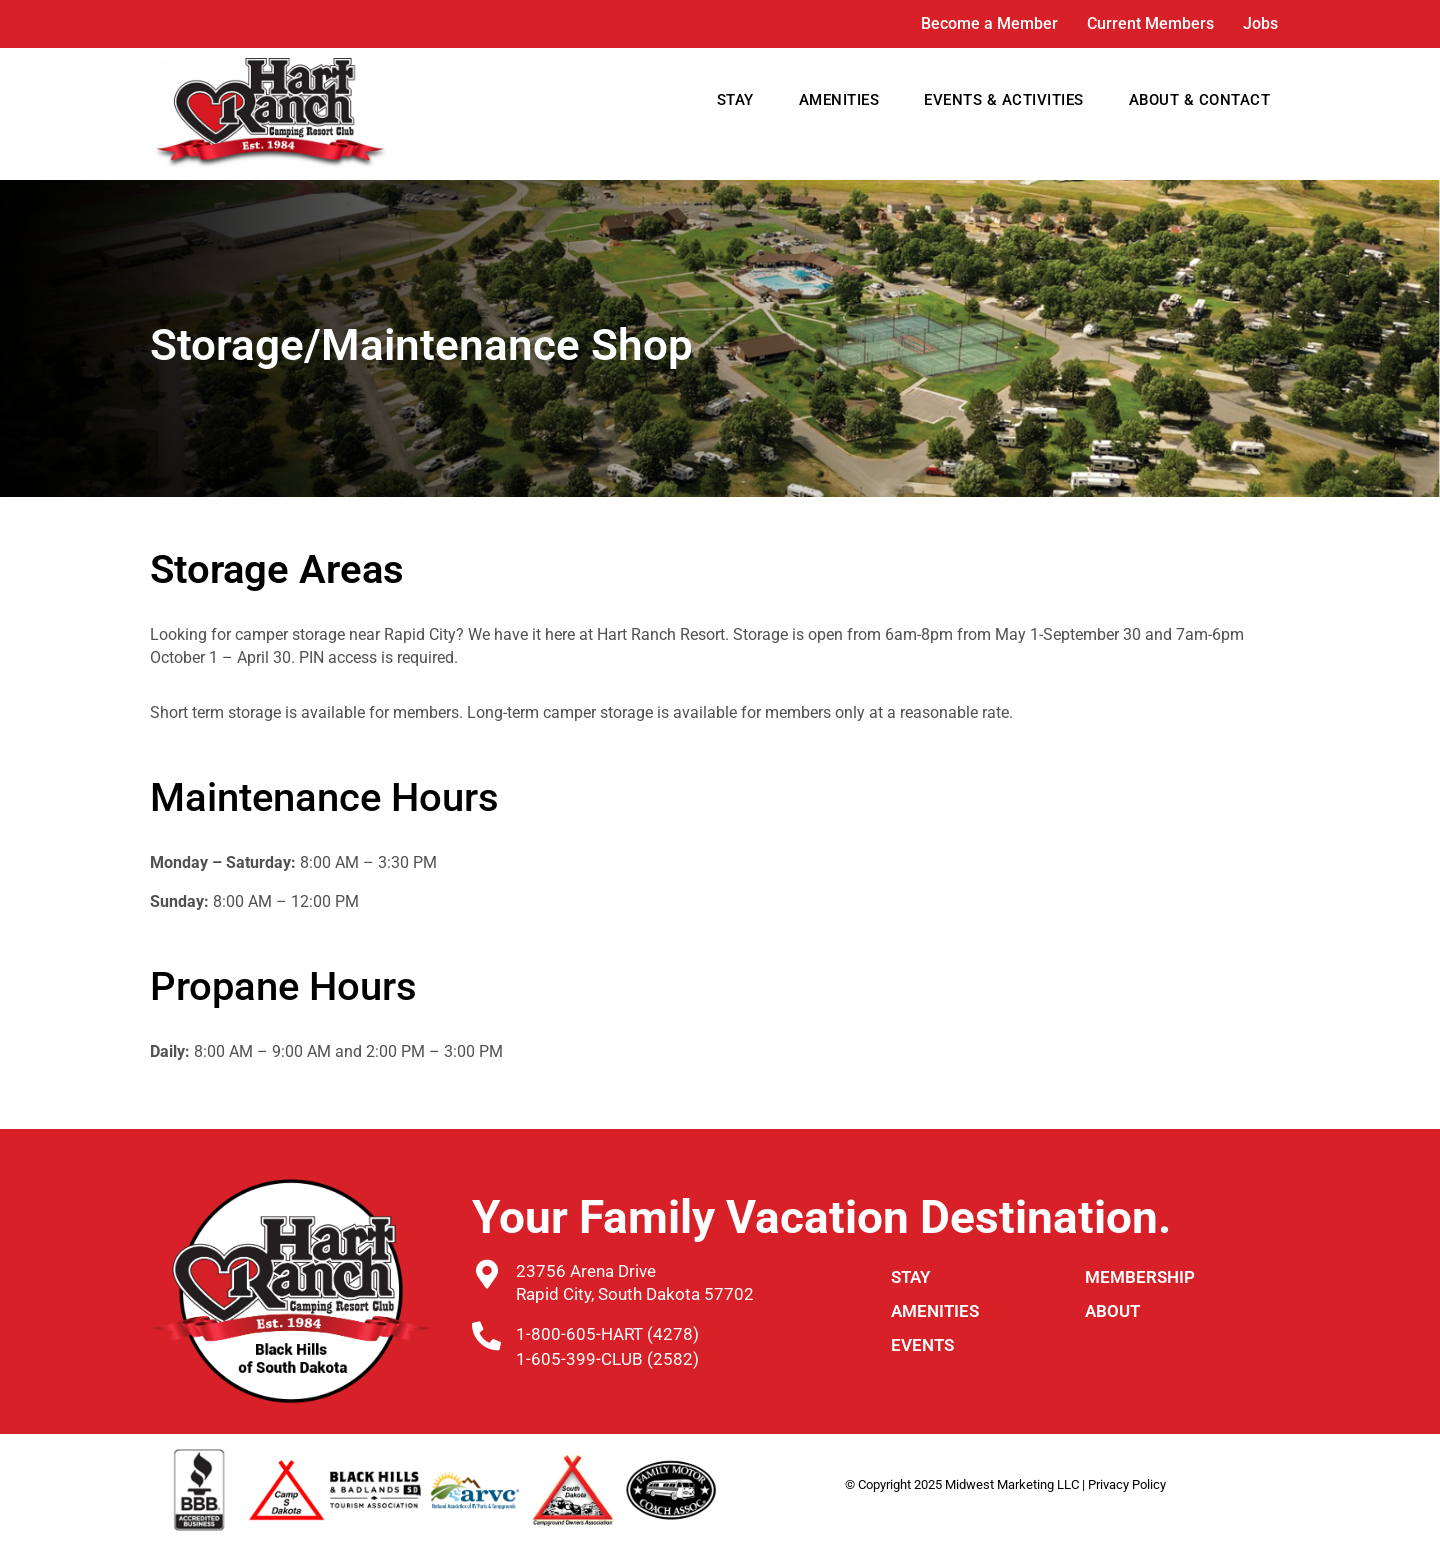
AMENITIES (839, 100)
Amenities (935, 1311)
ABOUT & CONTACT (1200, 100)
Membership (1140, 1277)
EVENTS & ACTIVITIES (1004, 100)
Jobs (1260, 23)
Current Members (1150, 23)
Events (922, 1345)
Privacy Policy (1127, 1484)
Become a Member (989, 23)
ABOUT (1112, 1311)
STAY (735, 100)
